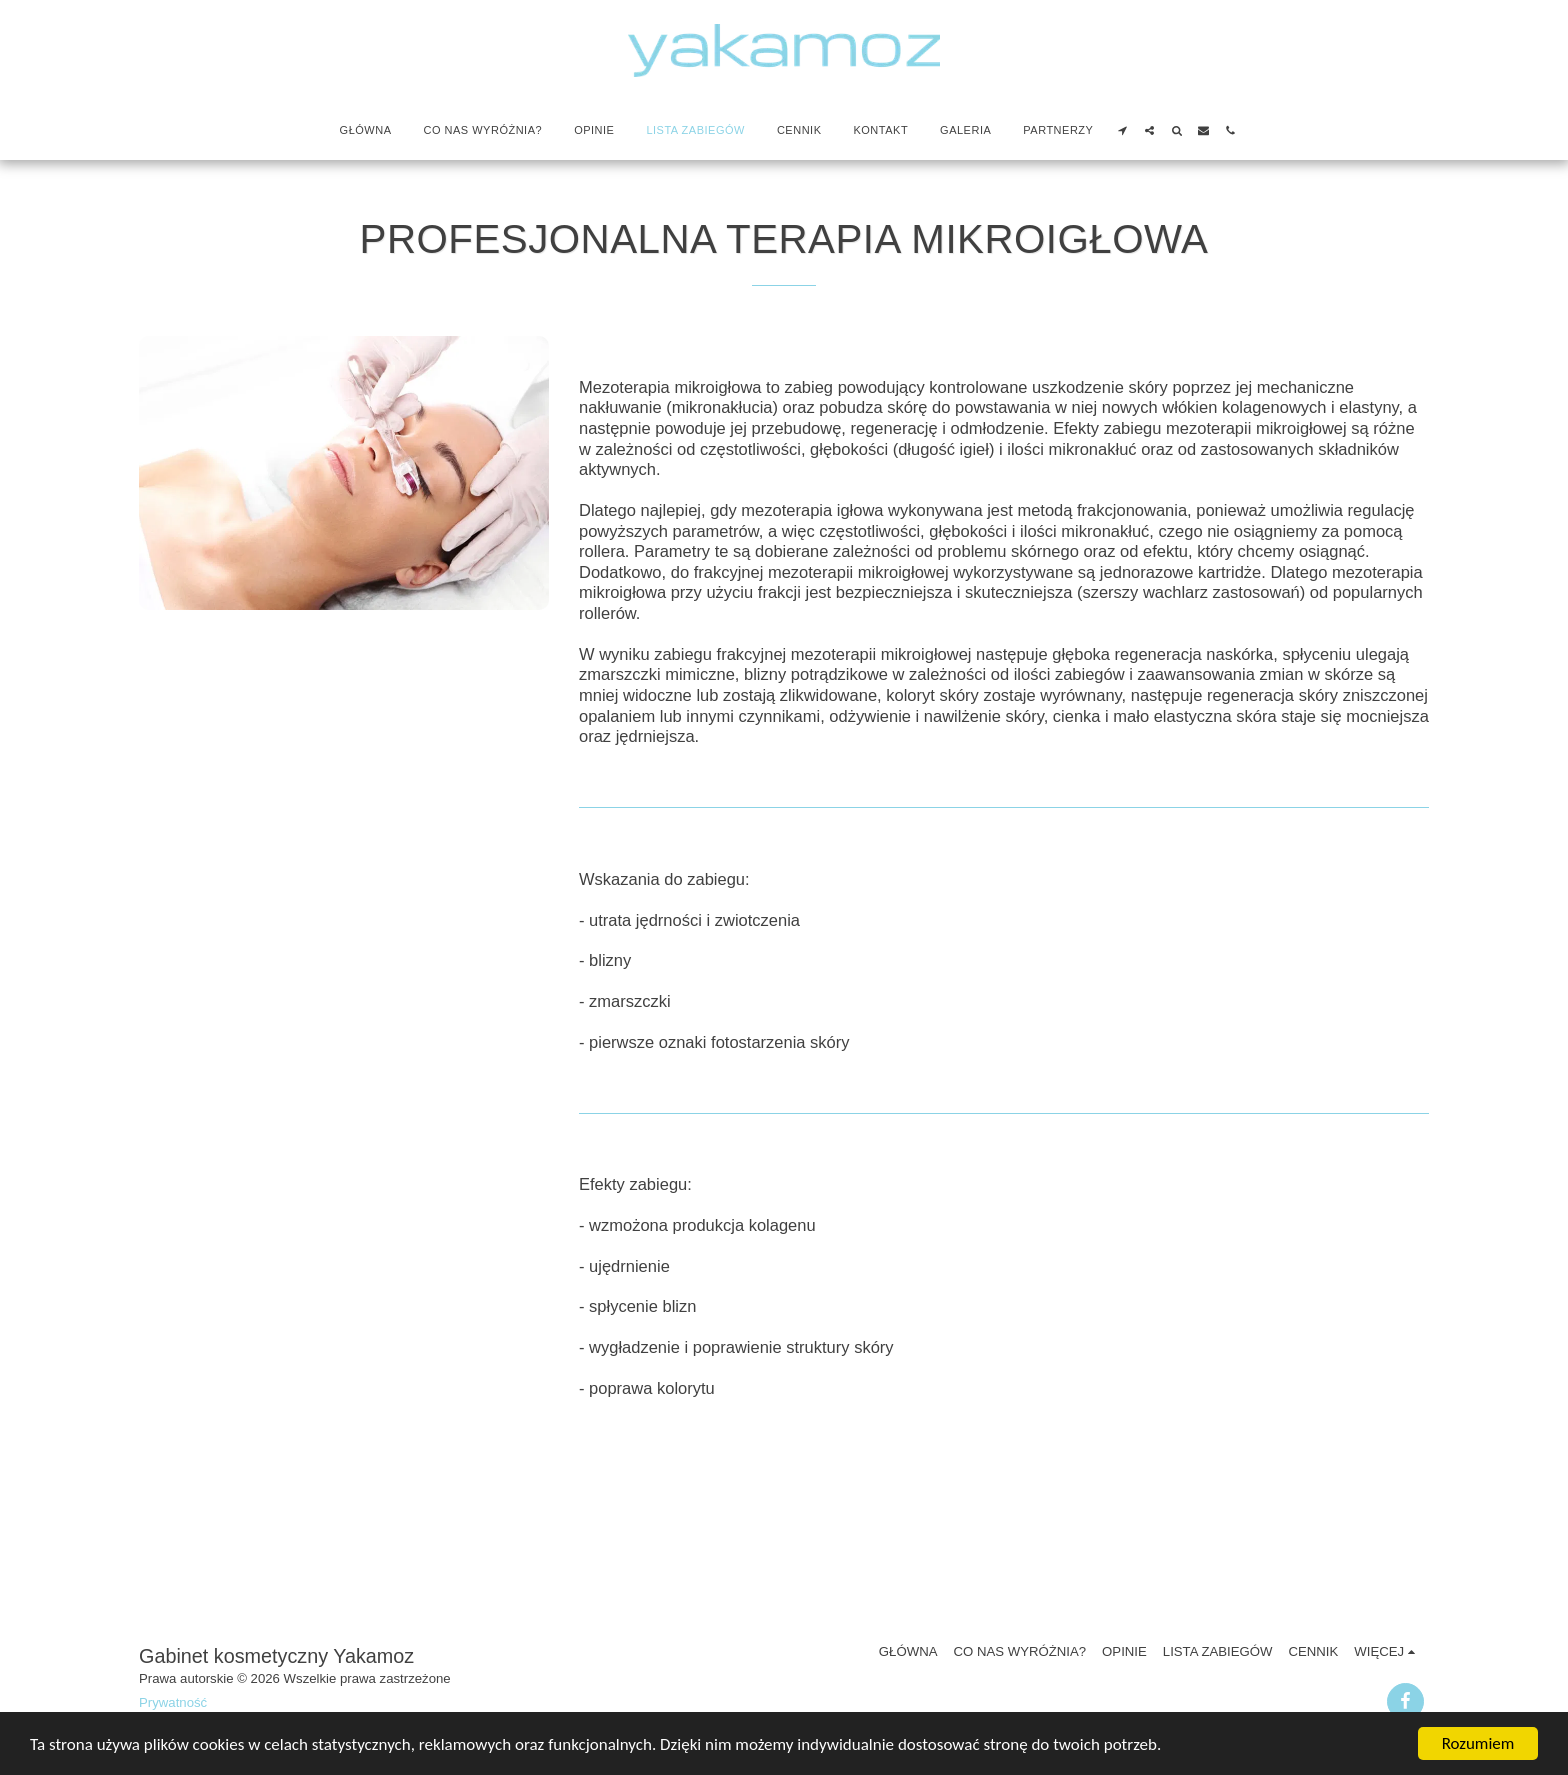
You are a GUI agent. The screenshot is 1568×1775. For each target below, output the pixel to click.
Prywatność (173, 1702)
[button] (1122, 130)
